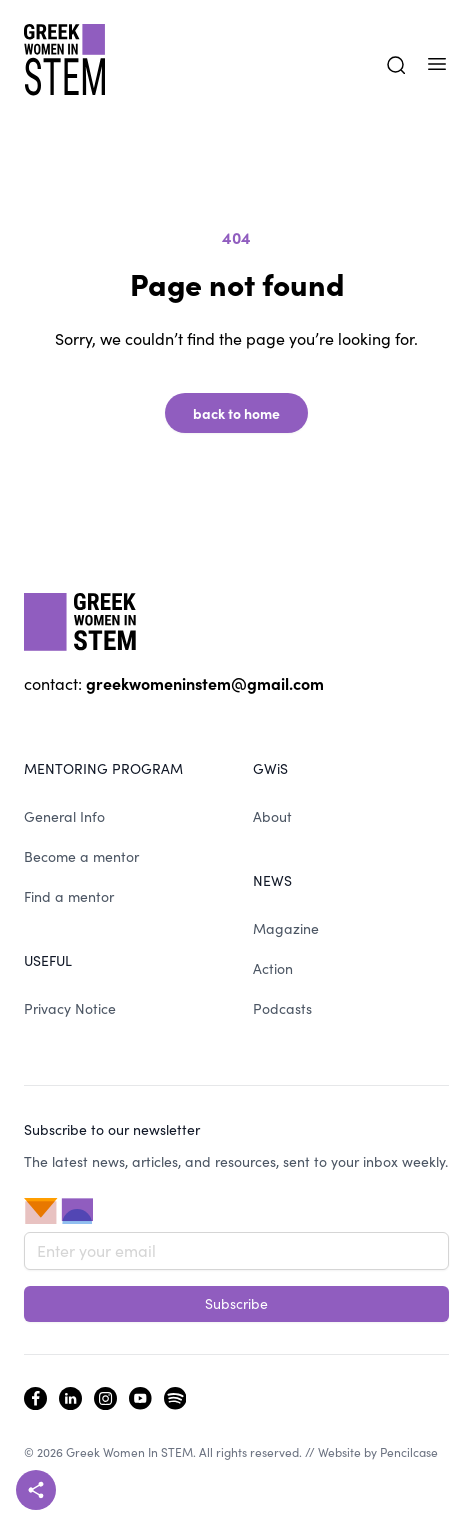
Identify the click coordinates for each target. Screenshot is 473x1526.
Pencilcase (409, 1452)
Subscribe (236, 1303)
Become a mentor (81, 856)
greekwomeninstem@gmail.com (205, 683)
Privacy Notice (70, 1008)
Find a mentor (69, 896)
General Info (64, 816)
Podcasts (282, 1008)
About (272, 816)
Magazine (286, 928)
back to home (236, 413)
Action (273, 968)
